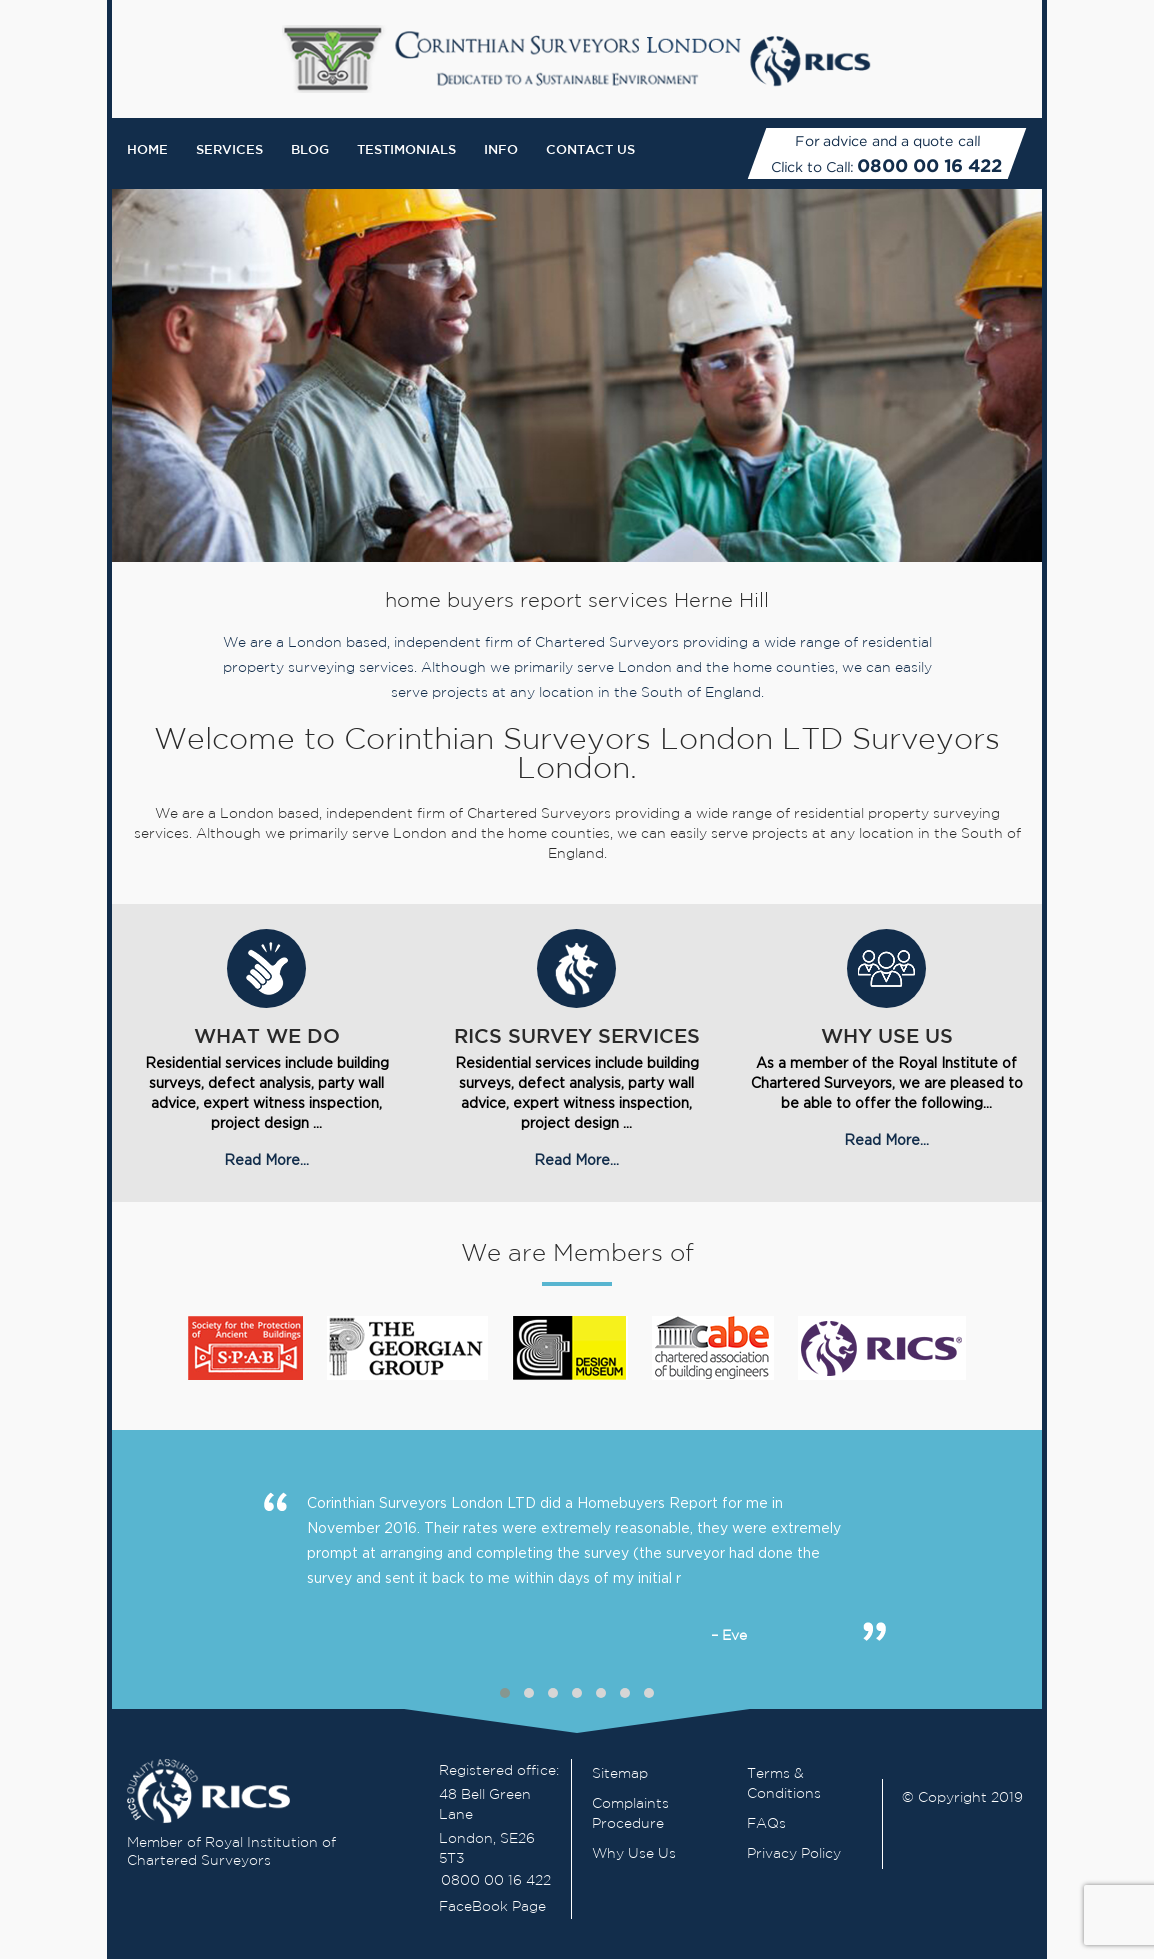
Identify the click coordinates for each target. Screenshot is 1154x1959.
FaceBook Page (492, 1907)
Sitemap (620, 1774)
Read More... (266, 1159)
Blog (310, 150)
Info (501, 150)
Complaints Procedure (630, 1814)
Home (147, 150)
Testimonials (406, 150)
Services (229, 150)
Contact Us (590, 150)
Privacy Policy (794, 1854)
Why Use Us (634, 1854)
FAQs (766, 1824)
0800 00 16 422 (929, 165)
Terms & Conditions (784, 1784)
